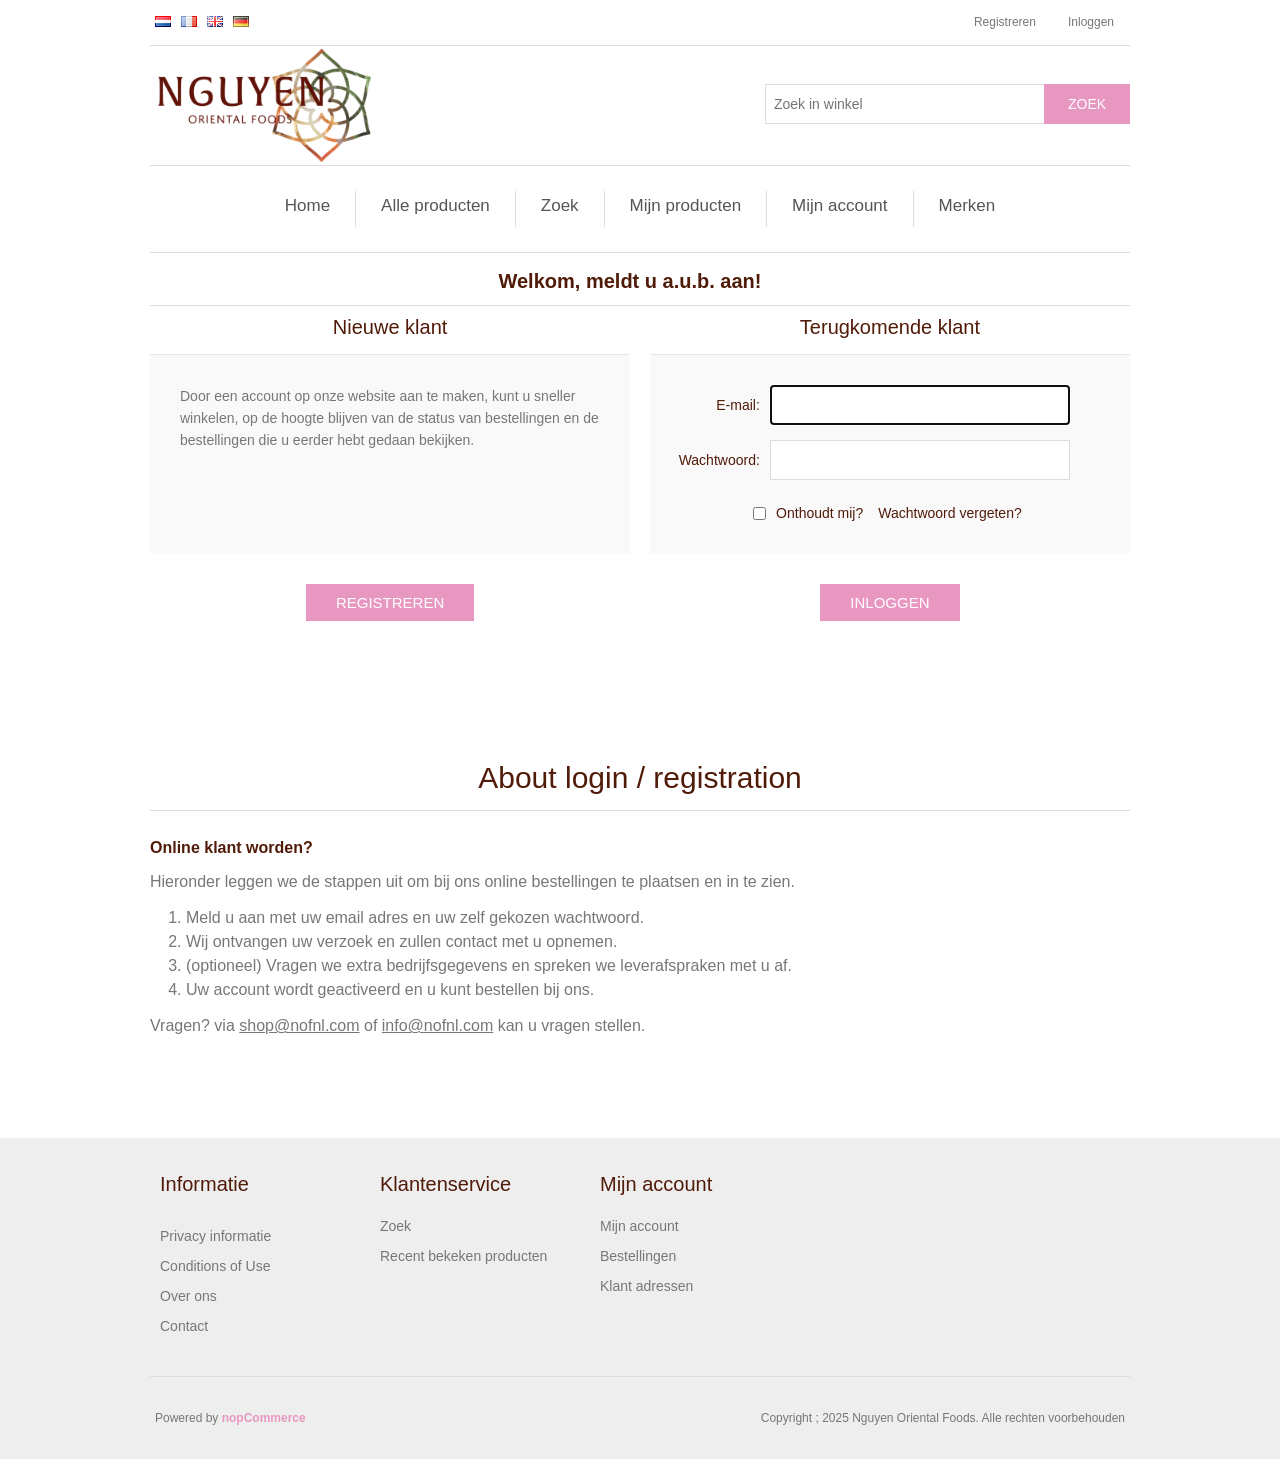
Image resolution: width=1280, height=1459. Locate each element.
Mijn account (839, 205)
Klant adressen (646, 1286)
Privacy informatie (215, 1236)
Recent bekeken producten (463, 1256)
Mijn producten (686, 205)
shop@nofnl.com (299, 1025)
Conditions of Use (215, 1266)
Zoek (1087, 104)
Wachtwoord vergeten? (949, 513)
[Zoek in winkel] (905, 104)
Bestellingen (638, 1256)
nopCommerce (264, 1418)
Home (307, 205)
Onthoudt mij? (819, 513)
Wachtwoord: (719, 460)
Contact (184, 1326)
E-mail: (738, 405)
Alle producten (435, 205)
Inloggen (1091, 22)
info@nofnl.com (437, 1025)
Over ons (188, 1296)
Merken (967, 205)
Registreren (1005, 22)
